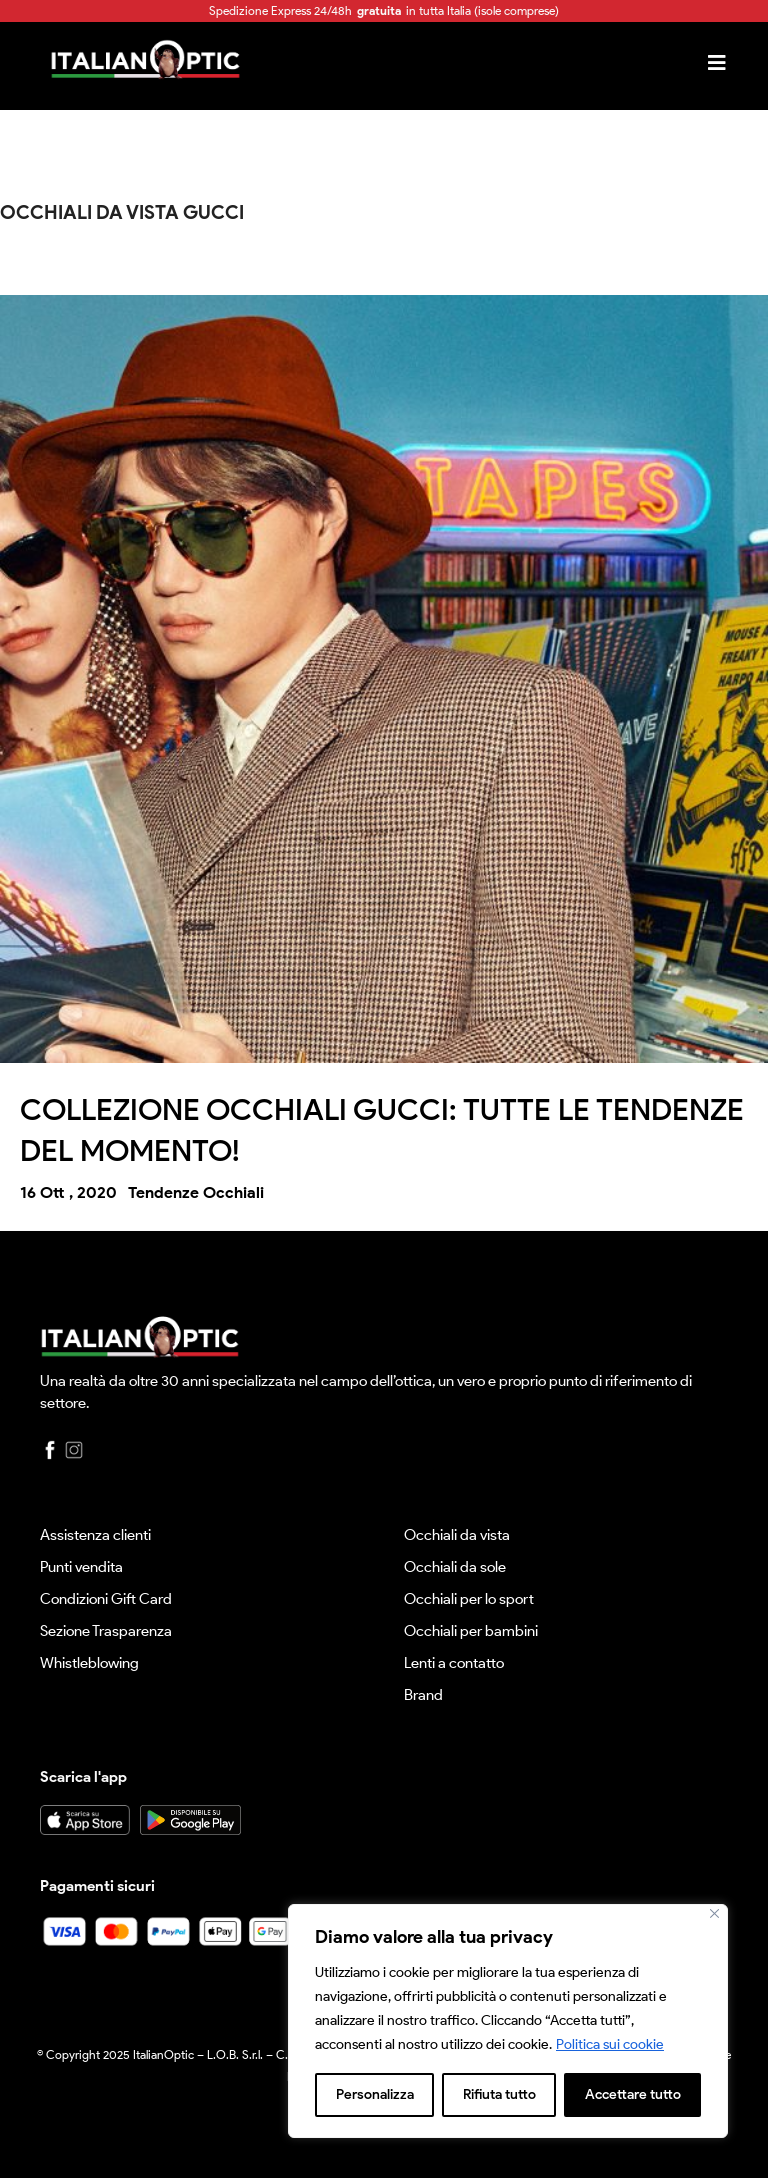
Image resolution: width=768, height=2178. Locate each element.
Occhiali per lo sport (469, 1599)
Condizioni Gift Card (106, 1599)
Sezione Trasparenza (106, 1631)
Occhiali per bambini (471, 1631)
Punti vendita (81, 1567)
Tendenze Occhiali (196, 1192)
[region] (508, 2021)
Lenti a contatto (454, 1663)
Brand (423, 1695)
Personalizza (375, 2094)
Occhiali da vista (457, 1535)
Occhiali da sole (455, 1567)
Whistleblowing (89, 1663)
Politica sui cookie (610, 2044)
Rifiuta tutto (499, 2094)
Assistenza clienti (95, 1535)
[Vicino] (714, 1913)
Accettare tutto (633, 2094)
